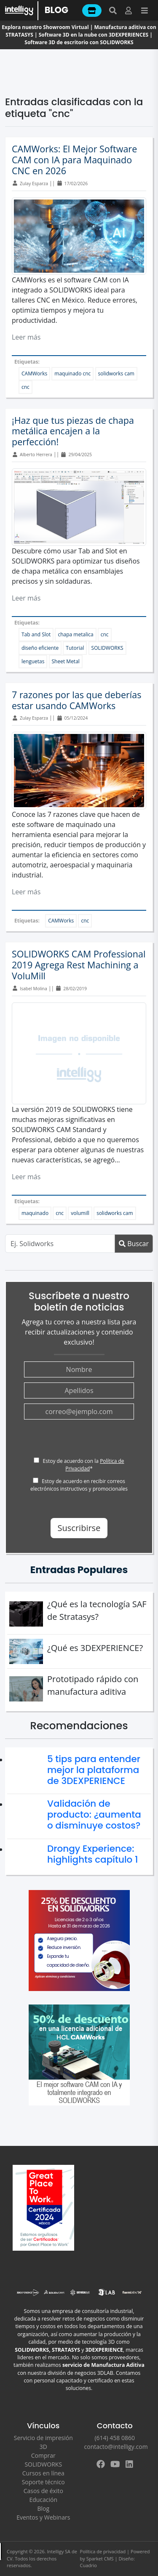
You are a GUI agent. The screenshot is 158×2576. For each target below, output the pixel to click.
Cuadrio (88, 2565)
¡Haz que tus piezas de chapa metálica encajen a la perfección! (73, 431)
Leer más (26, 337)
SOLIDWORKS (107, 647)
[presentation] (88, 1441)
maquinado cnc (72, 373)
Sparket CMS (100, 2558)
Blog (43, 2508)
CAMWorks (34, 373)
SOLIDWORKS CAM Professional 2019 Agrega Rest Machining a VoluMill (78, 965)
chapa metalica (75, 634)
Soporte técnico (43, 2482)
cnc (25, 387)
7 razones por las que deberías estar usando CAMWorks (76, 700)
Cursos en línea (43, 2473)
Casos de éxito (43, 2491)
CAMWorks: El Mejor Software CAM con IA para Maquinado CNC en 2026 (74, 160)
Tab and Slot (36, 634)
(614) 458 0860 (114, 2438)
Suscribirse (79, 1528)
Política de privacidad (103, 2551)
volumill (80, 1213)
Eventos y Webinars (43, 2517)
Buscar (134, 1243)
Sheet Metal (66, 661)
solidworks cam (116, 373)
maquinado (34, 1213)
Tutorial (75, 647)
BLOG (56, 10)
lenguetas (32, 661)
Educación (43, 2500)
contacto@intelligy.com (116, 2447)
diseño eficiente (40, 647)
